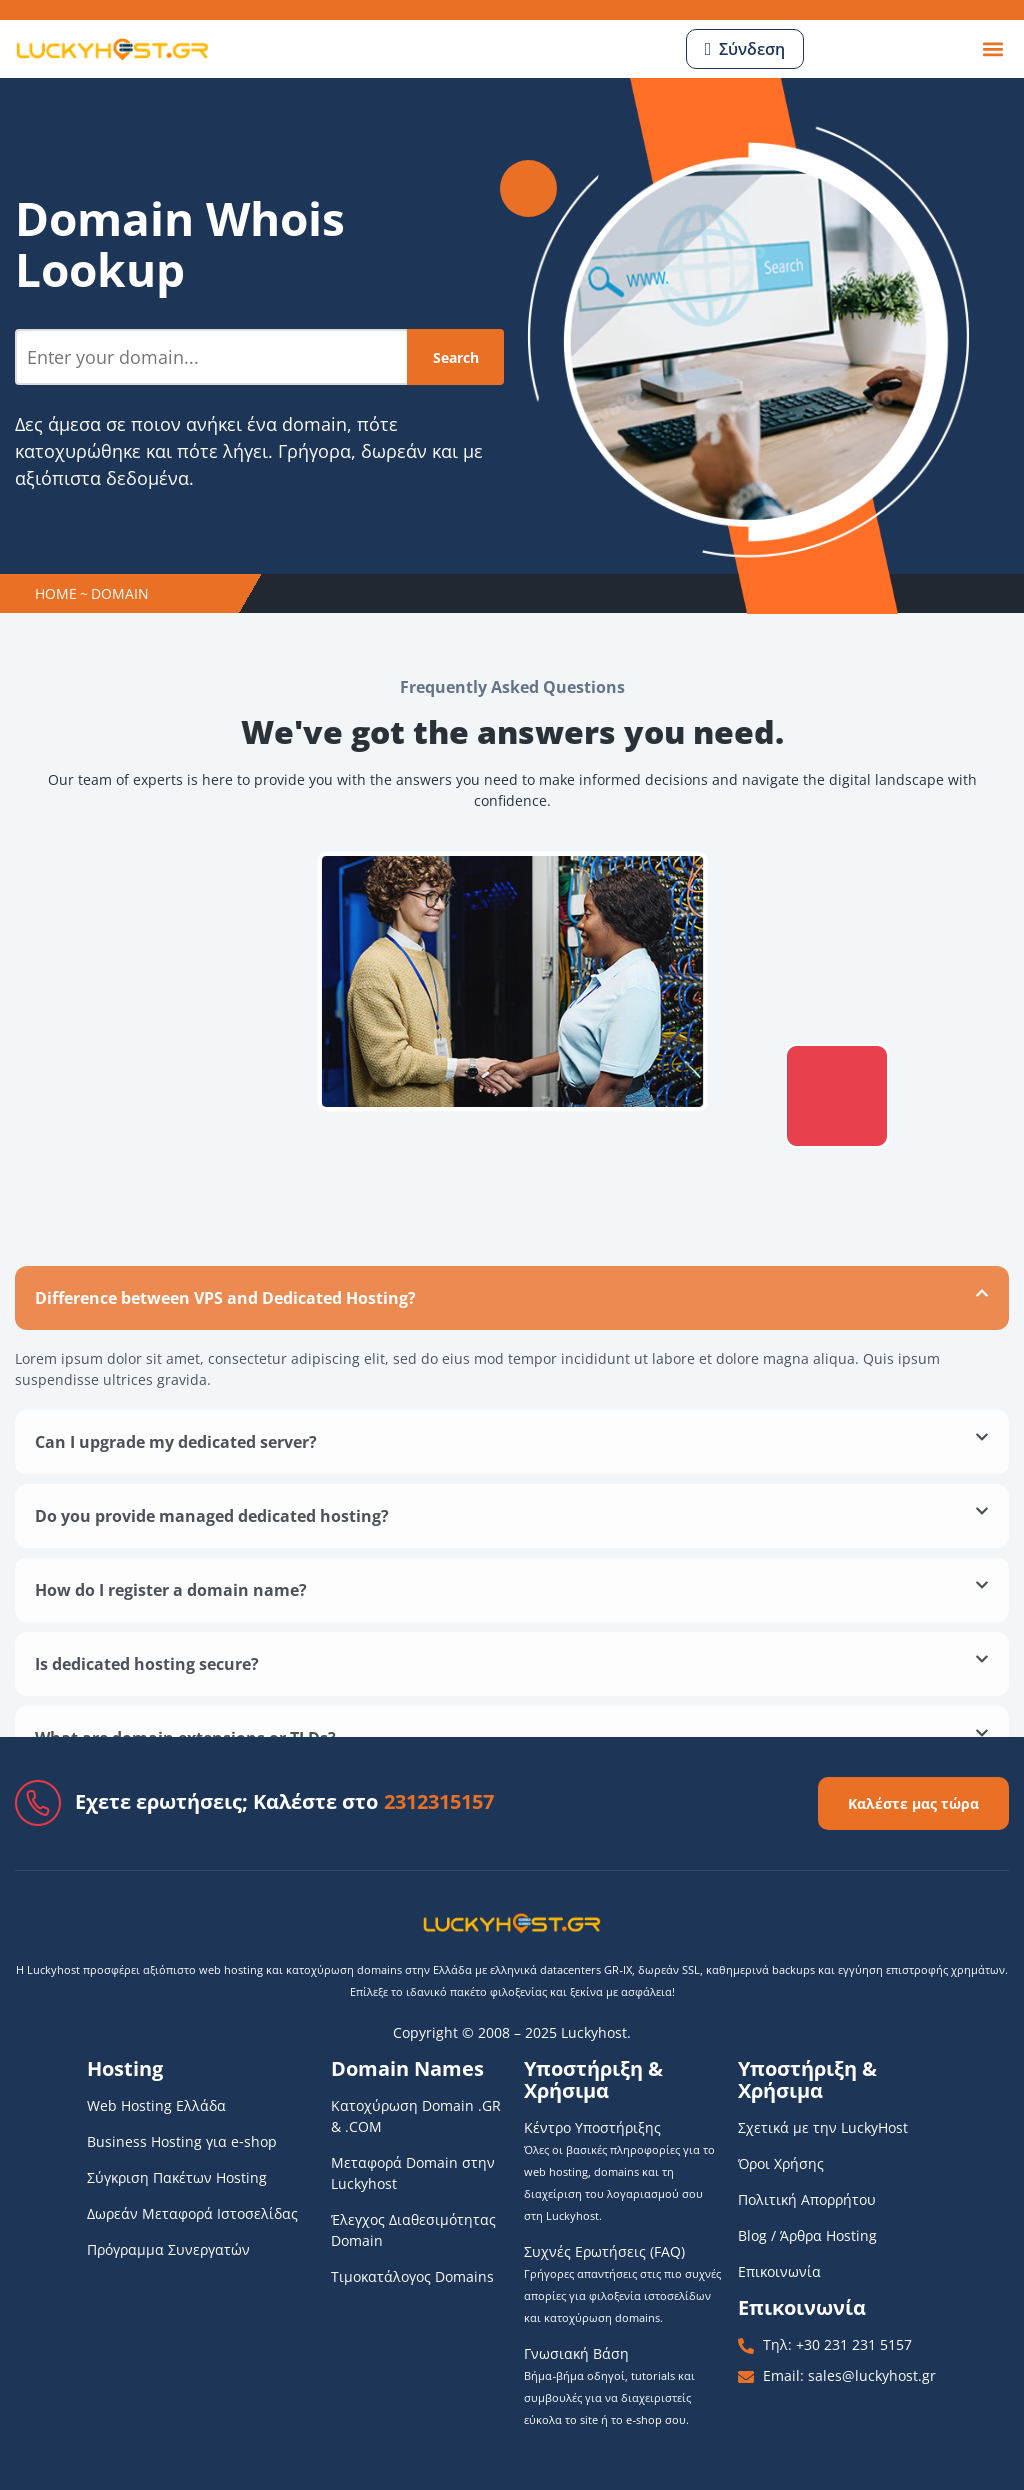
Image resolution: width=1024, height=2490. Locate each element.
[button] (992, 49)
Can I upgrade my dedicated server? (176, 1679)
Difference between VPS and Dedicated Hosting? (225, 1535)
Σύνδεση (752, 49)
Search (456, 357)
